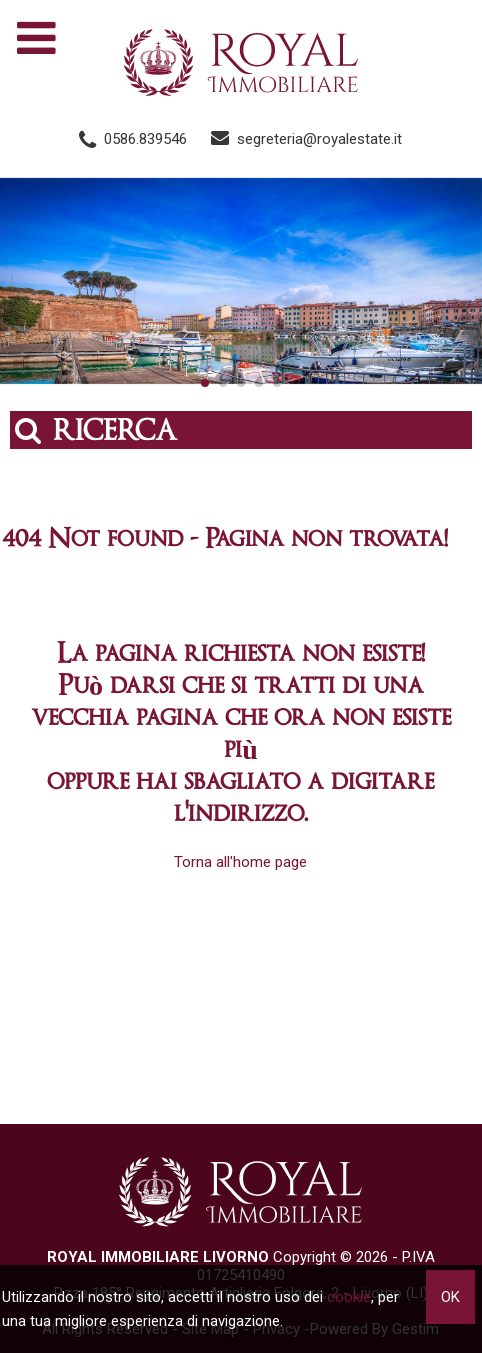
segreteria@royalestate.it (319, 139)
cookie (349, 1297)
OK (450, 1297)
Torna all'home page (240, 862)
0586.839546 (145, 139)
